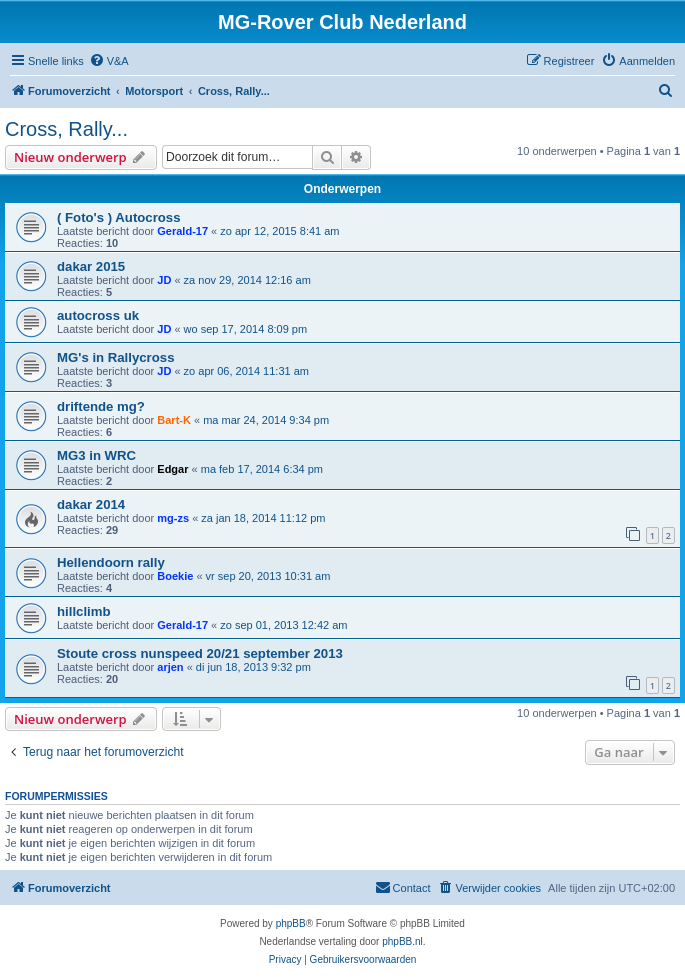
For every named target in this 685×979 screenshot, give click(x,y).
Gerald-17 (182, 231)
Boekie (175, 576)
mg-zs (173, 518)
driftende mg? (101, 406)
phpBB (291, 923)
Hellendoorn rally (111, 562)
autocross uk (98, 315)
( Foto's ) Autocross (119, 217)
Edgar (172, 469)
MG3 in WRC (96, 455)
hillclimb (84, 611)
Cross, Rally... (66, 129)
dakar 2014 (91, 504)
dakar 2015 (91, 266)
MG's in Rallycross (115, 357)
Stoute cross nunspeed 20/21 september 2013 (200, 653)
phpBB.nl (402, 941)
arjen (170, 667)
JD (164, 280)
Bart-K (174, 420)
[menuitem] (109, 61)
